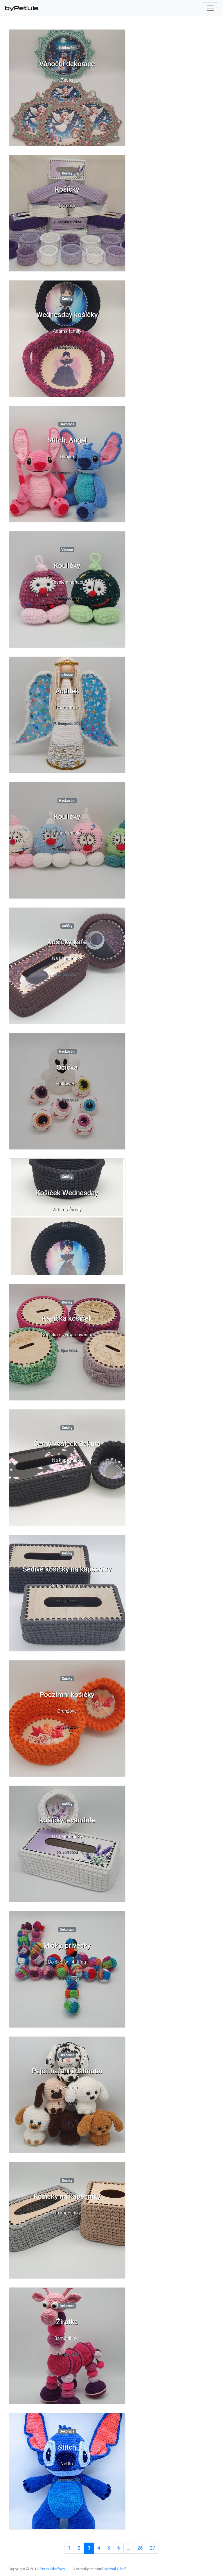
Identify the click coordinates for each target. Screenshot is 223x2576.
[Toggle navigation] (210, 8)
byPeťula (22, 8)
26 (140, 2548)
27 (152, 2548)
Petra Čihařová (52, 2569)
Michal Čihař (115, 2569)
